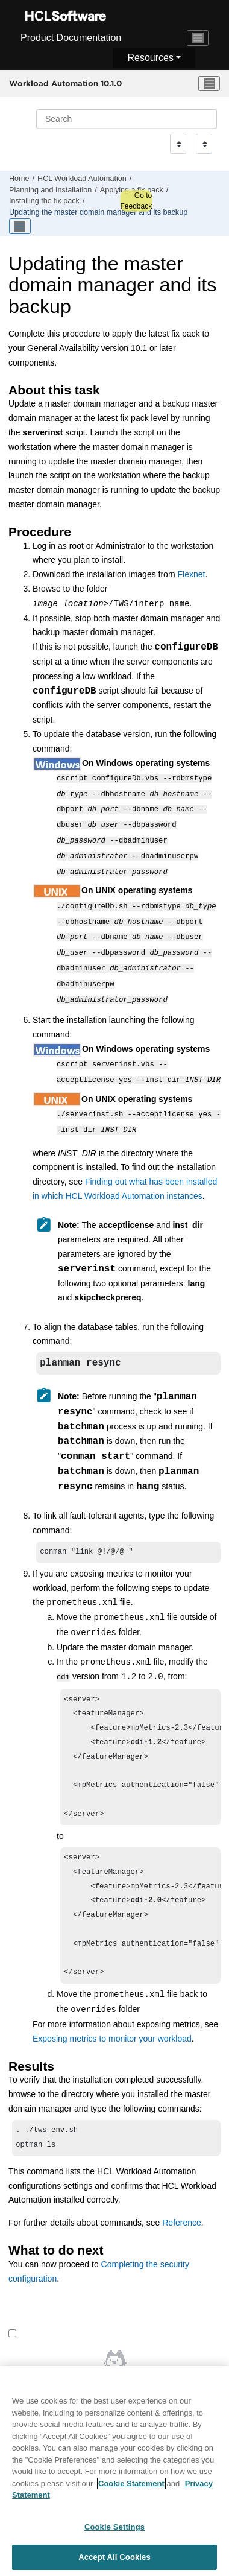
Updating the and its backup (98, 212)
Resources (150, 57)
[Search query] (126, 118)
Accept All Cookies (114, 2562)
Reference (181, 2226)
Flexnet (191, 574)
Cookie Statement (131, 2488)
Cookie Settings (114, 2531)
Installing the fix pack (44, 201)
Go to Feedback (136, 200)
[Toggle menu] (209, 84)
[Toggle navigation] (198, 38)
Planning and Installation (50, 190)
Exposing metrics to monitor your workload (112, 2040)
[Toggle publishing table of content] (20, 226)
